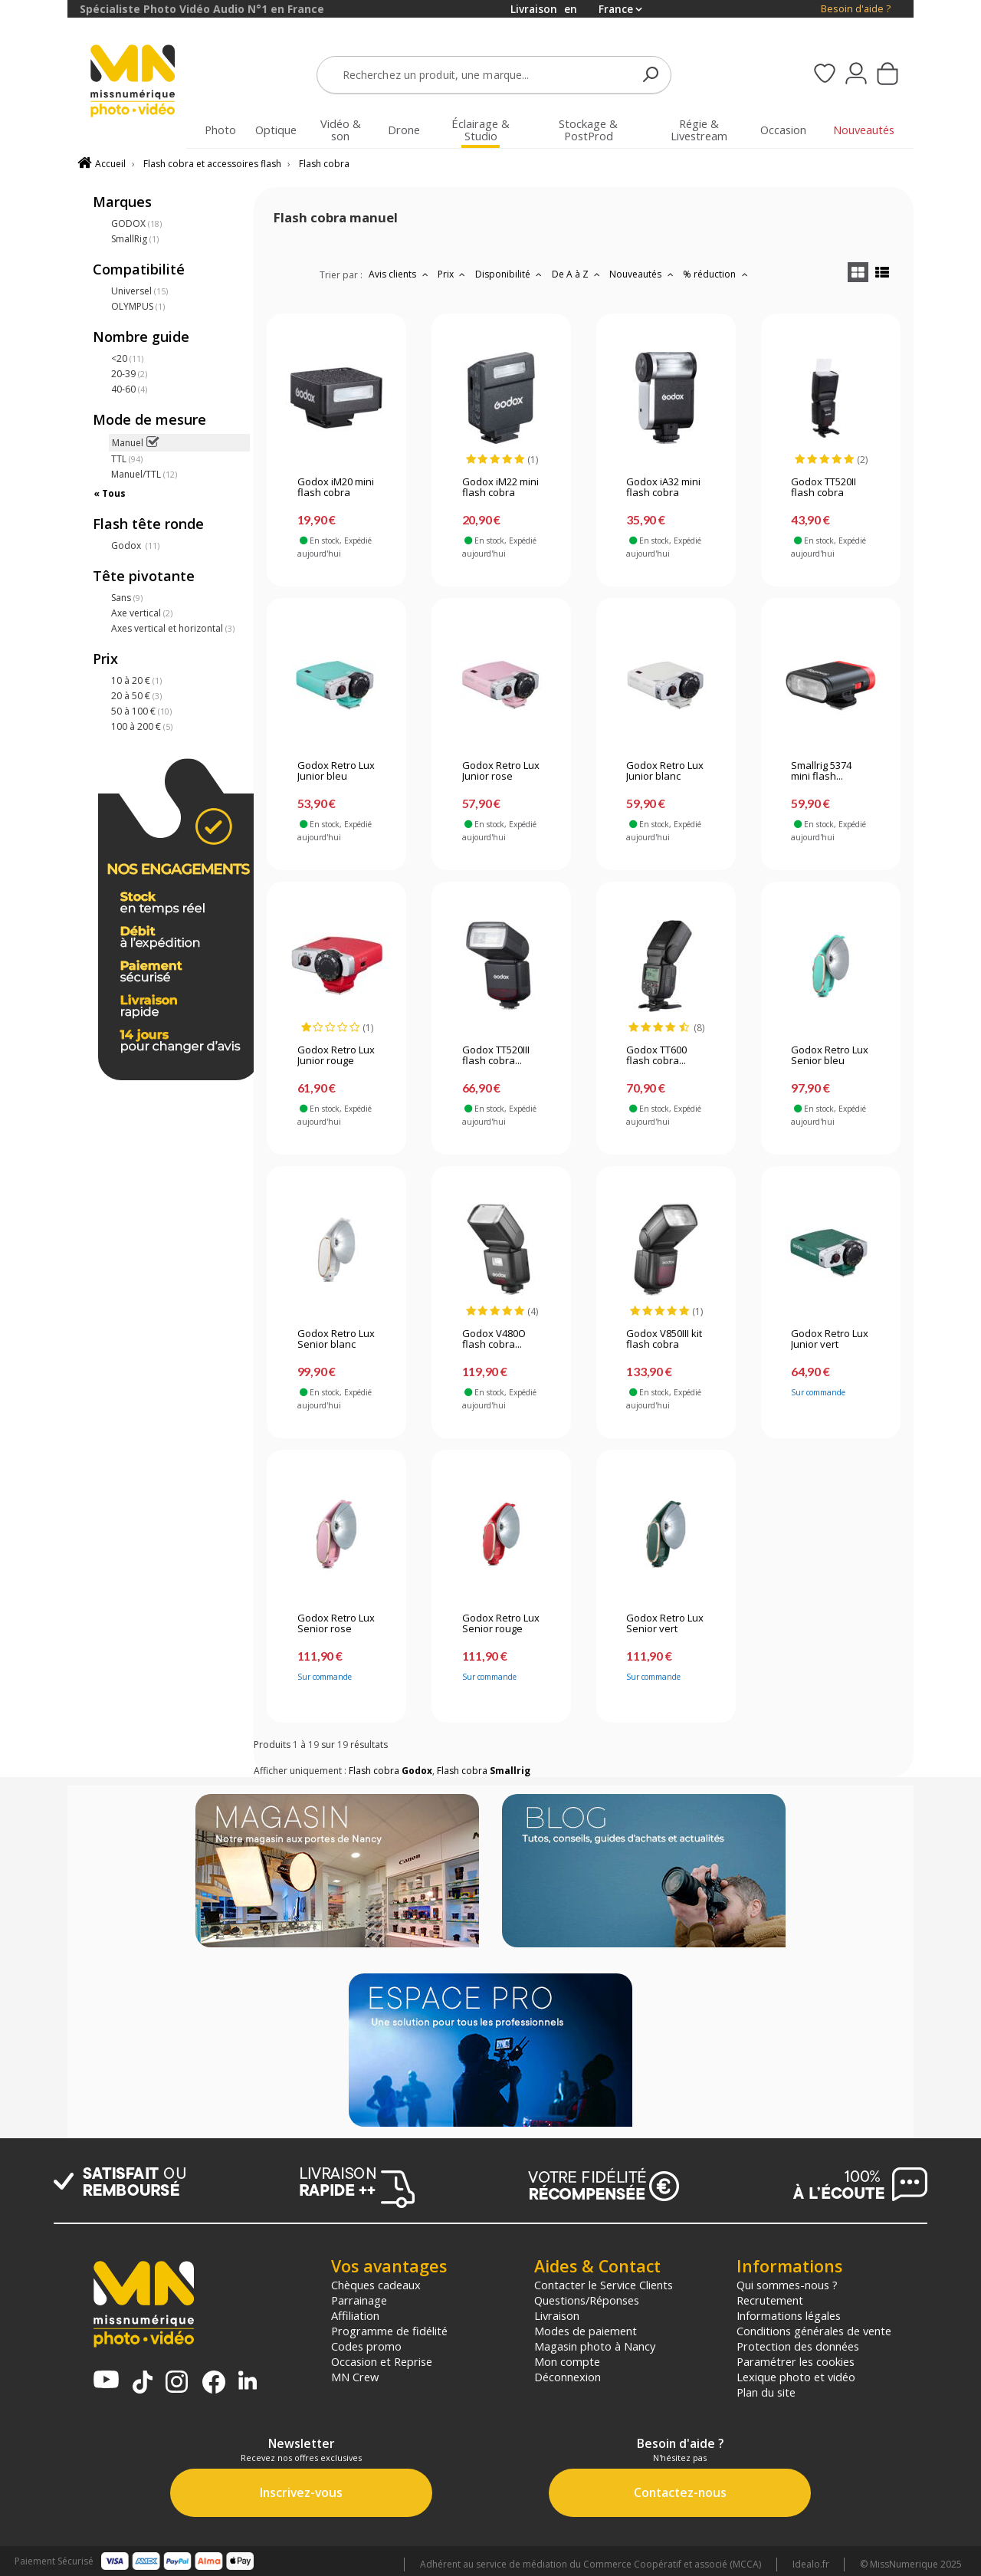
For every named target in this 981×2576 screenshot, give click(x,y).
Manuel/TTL (144, 474)
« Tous (110, 493)
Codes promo (366, 2346)
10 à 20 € (136, 680)
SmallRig (135, 238)
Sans (127, 597)
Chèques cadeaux (376, 2284)
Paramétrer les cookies (796, 2361)
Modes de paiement (585, 2330)
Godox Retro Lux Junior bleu (336, 771)
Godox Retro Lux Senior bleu (829, 1055)
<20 (127, 358)
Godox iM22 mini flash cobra (500, 487)
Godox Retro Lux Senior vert (665, 1623)
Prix (453, 274)
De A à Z (578, 274)
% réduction (717, 274)
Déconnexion (567, 2376)
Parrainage (359, 2300)
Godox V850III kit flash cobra (664, 1339)
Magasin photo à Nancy (594, 2346)
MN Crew (355, 2376)
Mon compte (567, 2361)
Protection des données (798, 2346)
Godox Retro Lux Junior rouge (336, 1055)
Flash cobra (324, 163)
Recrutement (770, 2300)
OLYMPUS (138, 306)
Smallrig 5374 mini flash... (821, 771)
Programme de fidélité (389, 2330)
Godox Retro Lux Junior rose (501, 771)
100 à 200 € (141, 726)
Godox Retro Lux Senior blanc (336, 1339)
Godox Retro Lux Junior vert (829, 1339)
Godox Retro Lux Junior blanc (665, 771)
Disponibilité (510, 274)
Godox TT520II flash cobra (823, 487)
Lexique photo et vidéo (796, 2376)
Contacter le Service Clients (603, 2284)
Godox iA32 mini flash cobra (663, 487)
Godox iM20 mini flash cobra (335, 487)
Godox (135, 545)
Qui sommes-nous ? (787, 2284)
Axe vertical (141, 612)
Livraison (556, 2315)
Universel (139, 290)
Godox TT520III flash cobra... (496, 1055)
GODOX (136, 223)
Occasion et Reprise (381, 2361)
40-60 (129, 389)
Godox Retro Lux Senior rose (336, 1623)
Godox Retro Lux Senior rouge (501, 1623)
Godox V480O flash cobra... (494, 1339)
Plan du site (766, 2392)
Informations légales (789, 2315)
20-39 (129, 373)
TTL (127, 458)
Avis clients (400, 274)
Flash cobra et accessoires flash (212, 163)
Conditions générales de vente (814, 2330)
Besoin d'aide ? (856, 8)
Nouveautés (643, 274)
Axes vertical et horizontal (173, 628)
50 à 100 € (141, 711)
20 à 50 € (136, 695)
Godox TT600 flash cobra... (656, 1055)
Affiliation (355, 2315)
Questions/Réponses (586, 2300)
